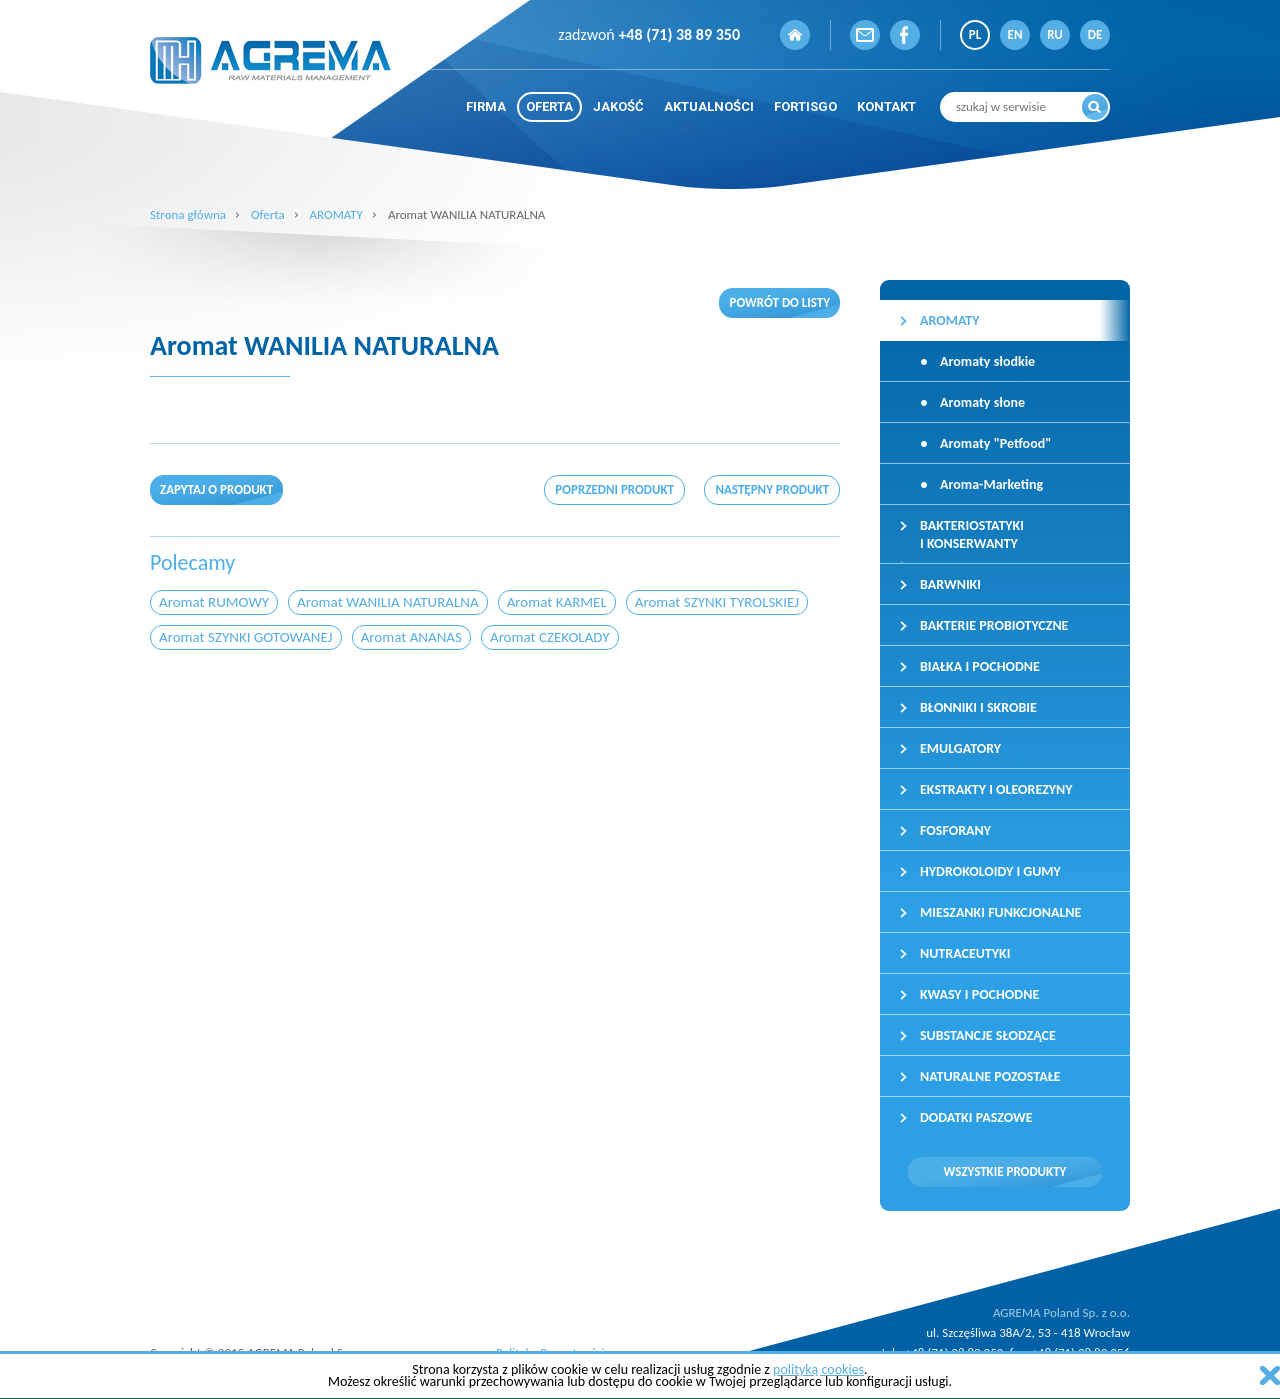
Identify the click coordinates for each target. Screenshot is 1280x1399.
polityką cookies (818, 1369)
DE (1095, 34)
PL (975, 34)
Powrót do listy (779, 302)
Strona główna (188, 214)
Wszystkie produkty (1005, 1171)
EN (1015, 34)
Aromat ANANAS (411, 637)
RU (1055, 34)
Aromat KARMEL (557, 602)
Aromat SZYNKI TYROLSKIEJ (717, 602)
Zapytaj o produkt (216, 489)
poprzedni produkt (614, 489)
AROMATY (336, 214)
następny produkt (772, 489)
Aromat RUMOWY (214, 602)
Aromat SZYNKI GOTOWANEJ (246, 637)
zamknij (1270, 1375)
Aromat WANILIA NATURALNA (388, 602)
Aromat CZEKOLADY (550, 637)
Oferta (268, 214)
